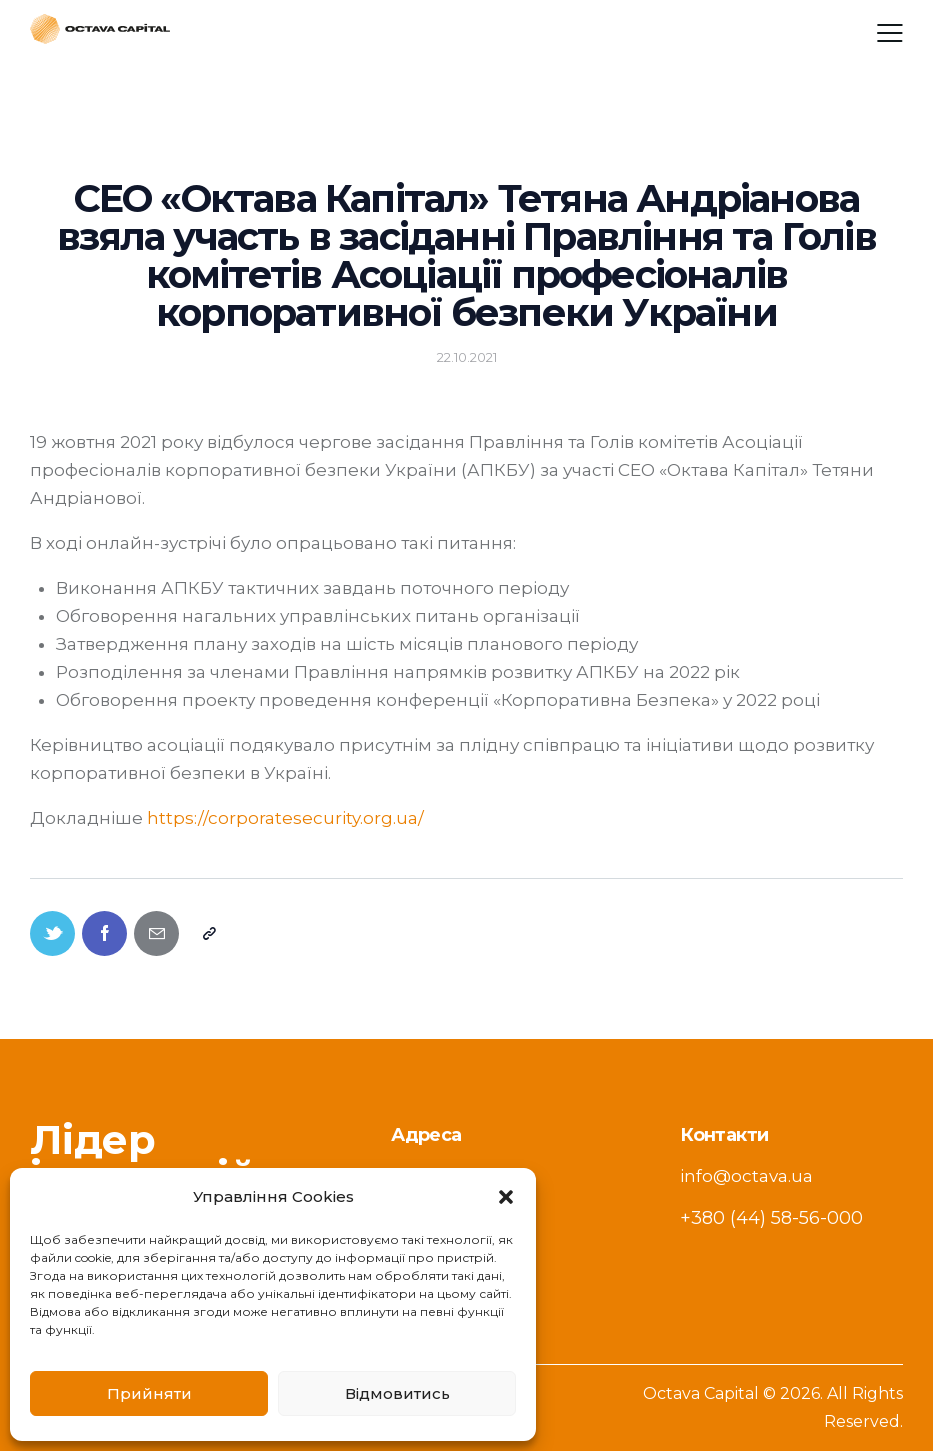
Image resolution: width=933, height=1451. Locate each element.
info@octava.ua (746, 1176)
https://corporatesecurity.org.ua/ (285, 818)
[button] (506, 1197)
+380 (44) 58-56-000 (771, 1218)
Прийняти (149, 1393)
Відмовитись (397, 1393)
